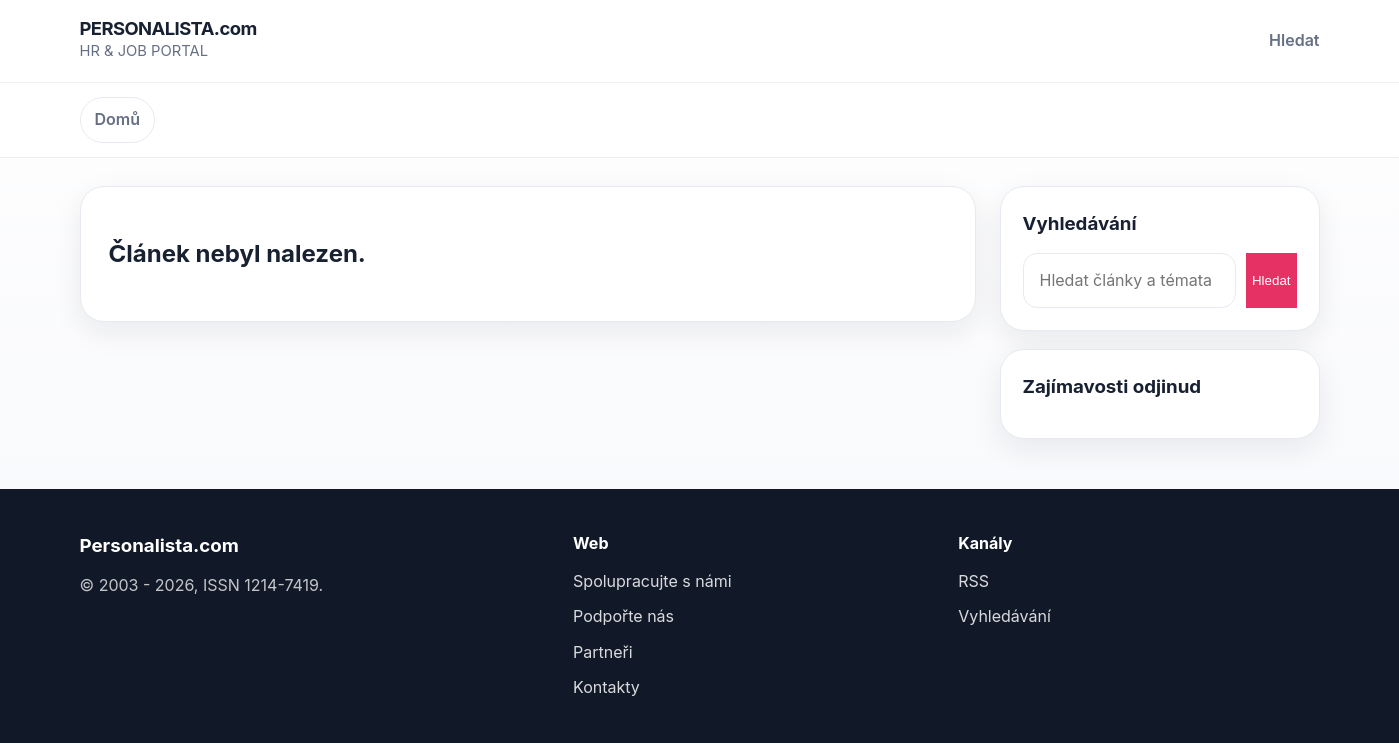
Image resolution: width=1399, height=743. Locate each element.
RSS (973, 581)
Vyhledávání (1004, 616)
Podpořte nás (623, 616)
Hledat (1294, 40)
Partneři (603, 652)
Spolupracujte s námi (652, 581)
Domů (118, 119)
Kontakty (606, 687)
